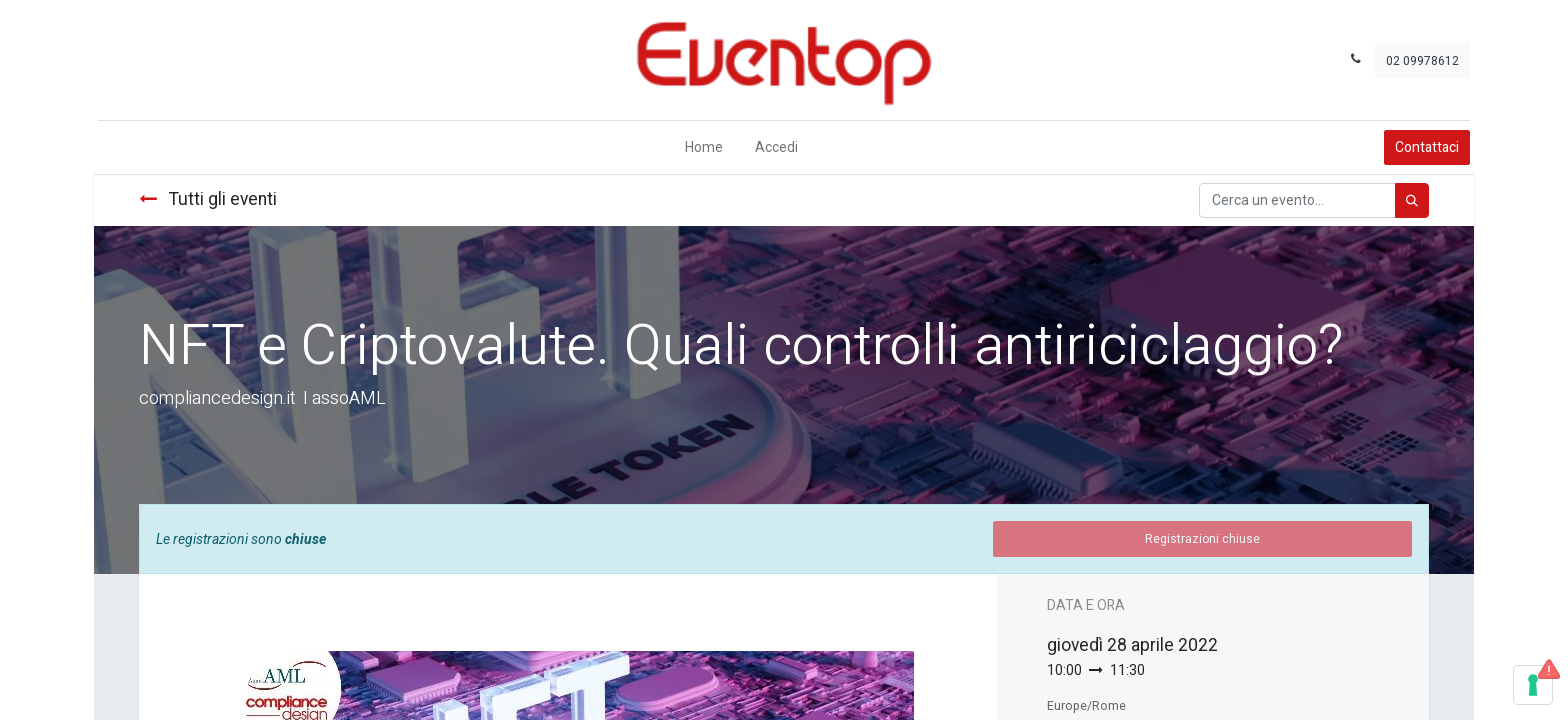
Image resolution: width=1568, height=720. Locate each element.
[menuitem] (704, 147)
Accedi (776, 147)
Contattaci (1431, 147)
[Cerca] (1412, 200)
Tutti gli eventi (208, 199)
